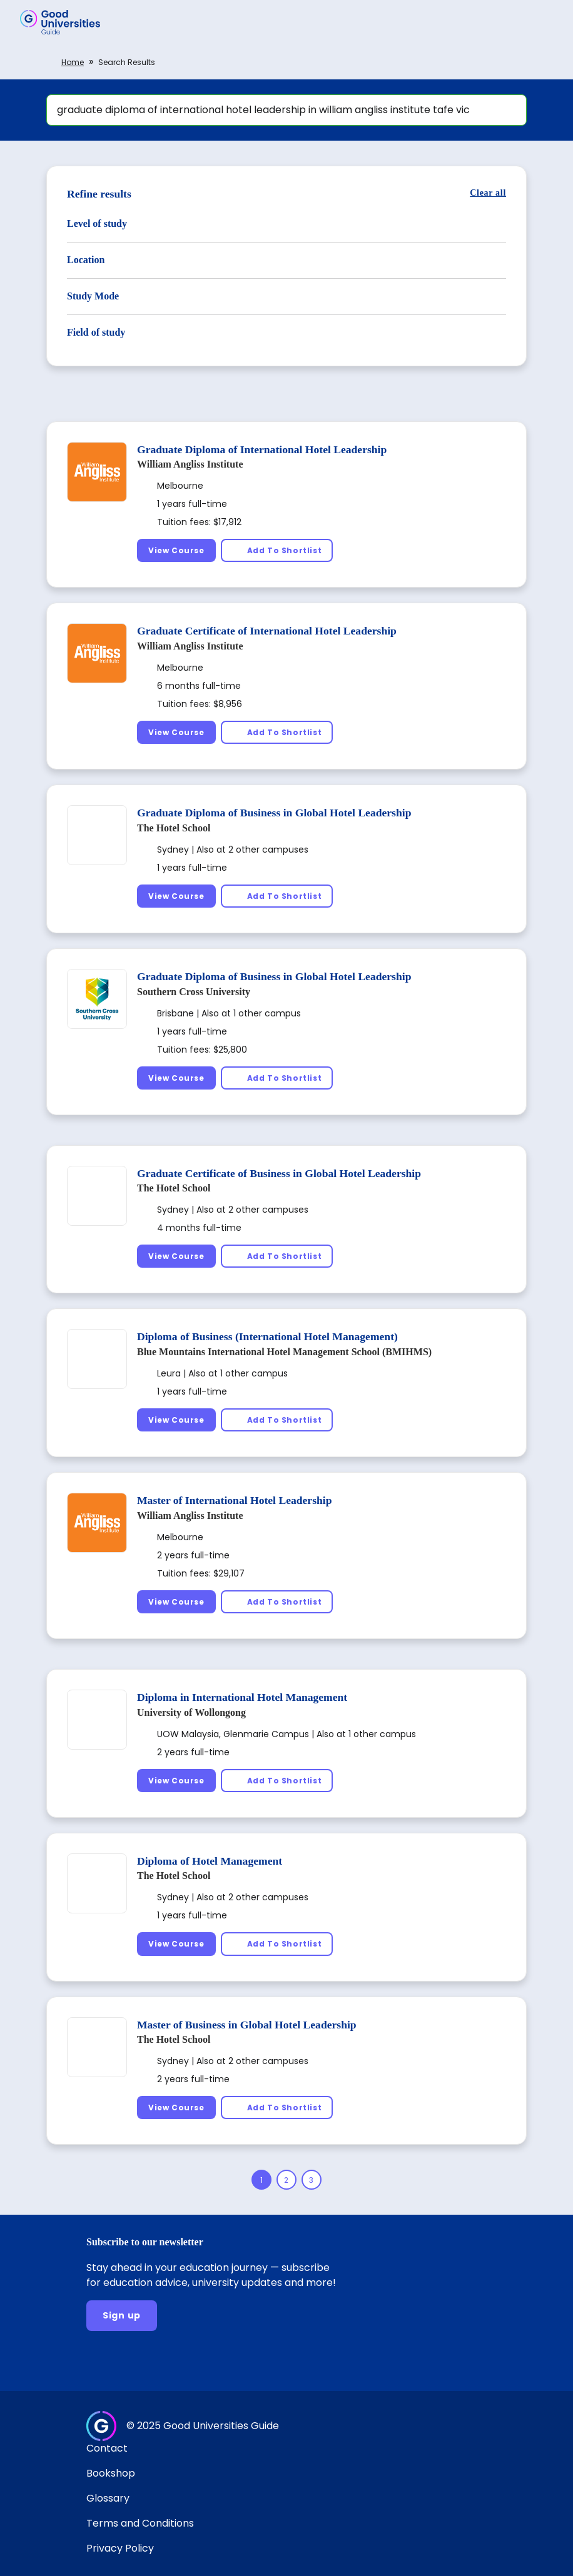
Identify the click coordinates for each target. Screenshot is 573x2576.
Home (72, 62)
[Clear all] (488, 192)
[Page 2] (286, 2180)
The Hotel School (173, 828)
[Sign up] (121, 2315)
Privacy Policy (120, 2548)
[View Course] (176, 550)
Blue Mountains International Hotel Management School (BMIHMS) (284, 1351)
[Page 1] (261, 2180)
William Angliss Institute (190, 464)
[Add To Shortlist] (277, 550)
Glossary (107, 2498)
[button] (545, 21)
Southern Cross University (193, 991)
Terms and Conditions (140, 2523)
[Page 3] (312, 2180)
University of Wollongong (191, 1712)
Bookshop (110, 2473)
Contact (107, 2448)
